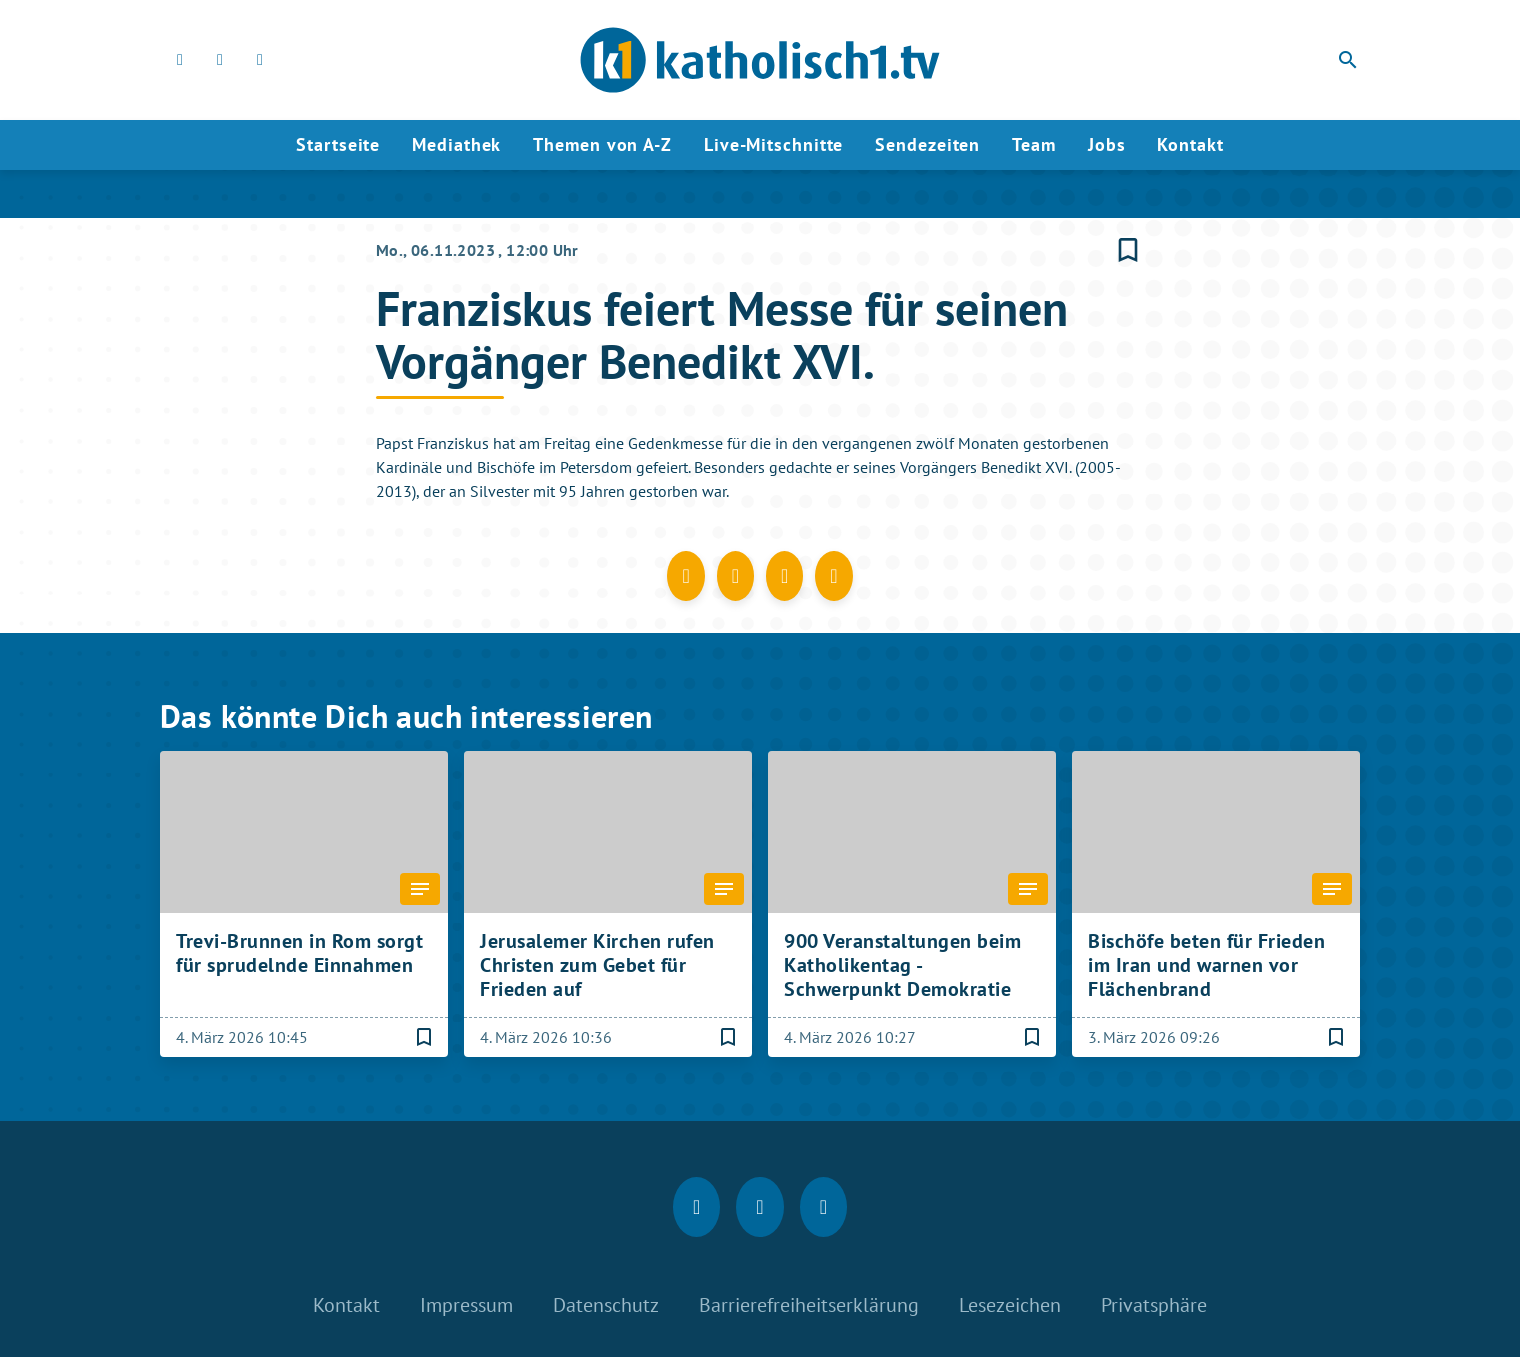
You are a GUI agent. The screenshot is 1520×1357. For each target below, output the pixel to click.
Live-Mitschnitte (773, 144)
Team (1034, 144)
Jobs (1107, 144)
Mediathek (456, 144)
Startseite (338, 144)
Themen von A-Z (602, 144)
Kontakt (1190, 144)
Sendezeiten (927, 144)
